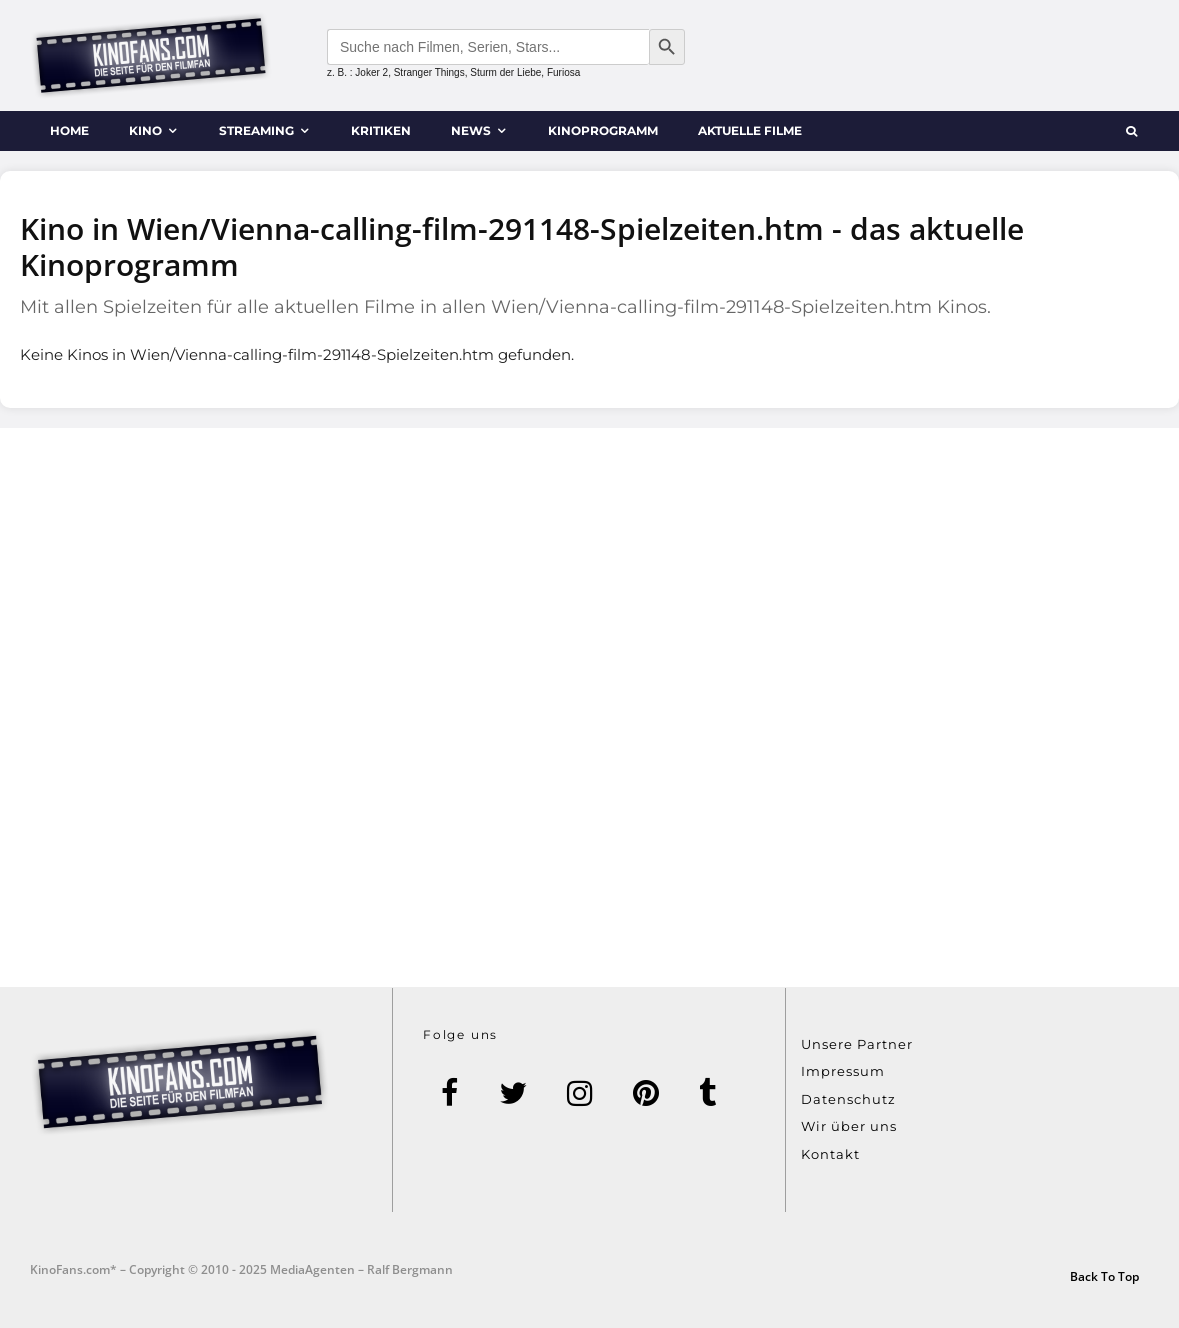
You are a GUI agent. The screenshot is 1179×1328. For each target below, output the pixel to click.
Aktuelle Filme (750, 130)
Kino (145, 130)
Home (69, 130)
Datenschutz (848, 1099)
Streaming (256, 130)
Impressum (843, 1071)
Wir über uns (849, 1126)
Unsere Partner (857, 1044)
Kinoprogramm (603, 130)
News (471, 130)
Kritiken (381, 130)
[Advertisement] (589, 707)
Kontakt (830, 1154)
